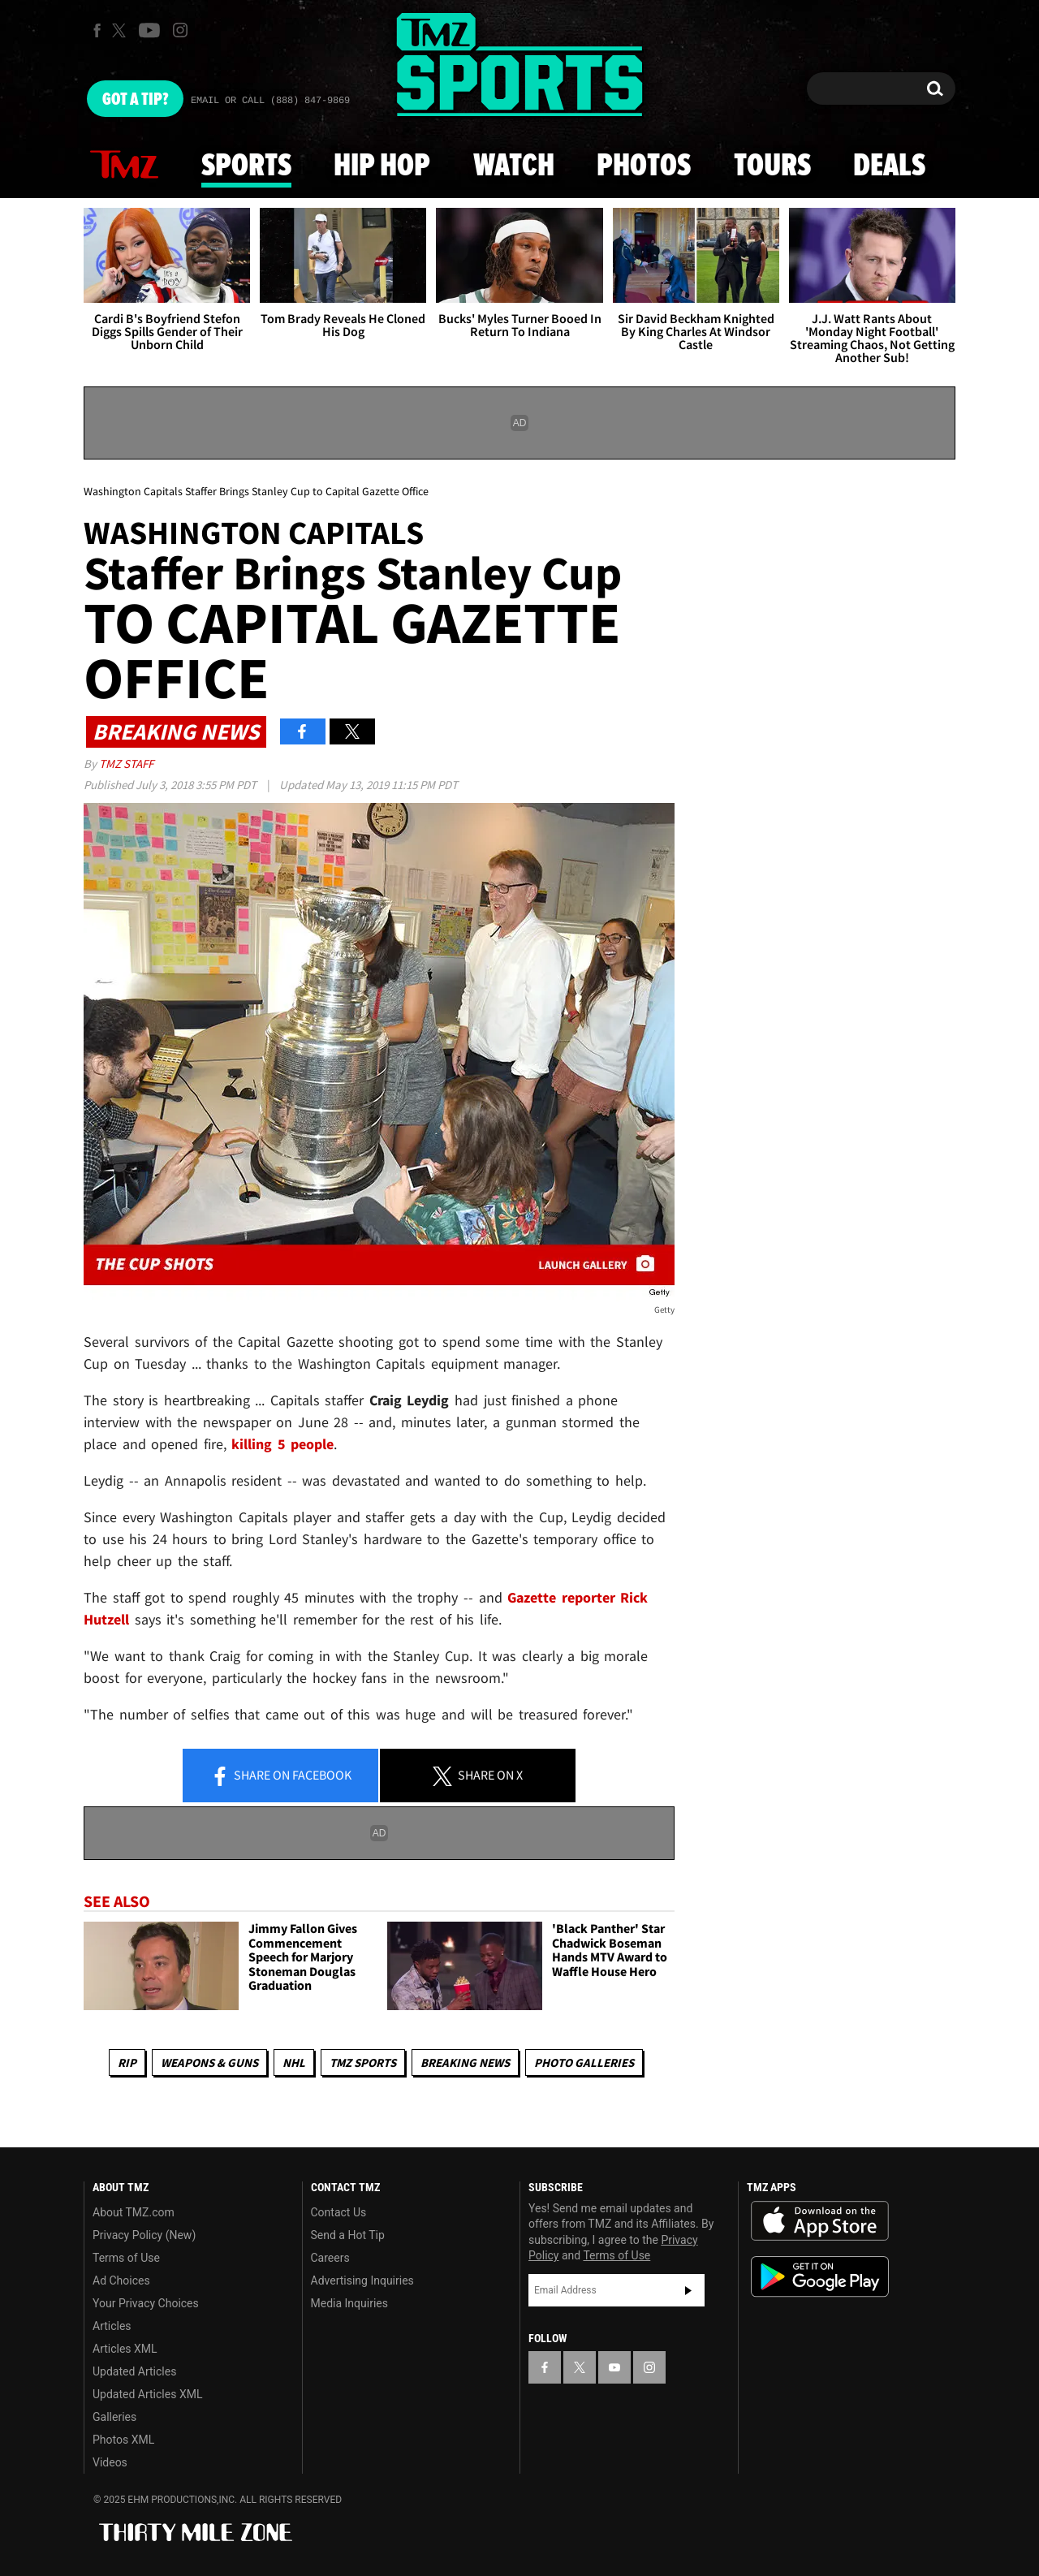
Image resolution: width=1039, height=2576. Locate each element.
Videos (110, 2462)
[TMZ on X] (121, 30)
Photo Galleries (584, 2062)
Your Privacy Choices (146, 2303)
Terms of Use (126, 2257)
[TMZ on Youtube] (149, 30)
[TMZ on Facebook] (97, 30)
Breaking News (465, 2062)
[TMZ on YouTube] (614, 2367)
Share (280, 1776)
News (124, 165)
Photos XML (123, 2439)
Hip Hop (382, 166)
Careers (330, 2257)
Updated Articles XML (147, 2394)
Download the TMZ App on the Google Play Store (820, 2277)
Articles (112, 2325)
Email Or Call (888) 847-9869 (270, 100)
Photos (644, 166)
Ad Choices (121, 2280)
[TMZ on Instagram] (180, 30)
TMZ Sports (363, 2062)
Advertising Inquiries (362, 2280)
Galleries (114, 2416)
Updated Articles (134, 2371)
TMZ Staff (126, 763)
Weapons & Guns (209, 2062)
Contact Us (339, 2212)
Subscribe (688, 2290)
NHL (293, 2062)
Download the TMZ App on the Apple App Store (820, 2221)
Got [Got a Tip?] (135, 99)
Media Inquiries (349, 2303)
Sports (246, 166)
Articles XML (125, 2348)
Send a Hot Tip (348, 2235)
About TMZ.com (134, 2212)
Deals (889, 166)
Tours (772, 166)
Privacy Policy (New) (144, 2235)
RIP (127, 2062)
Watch (513, 166)
